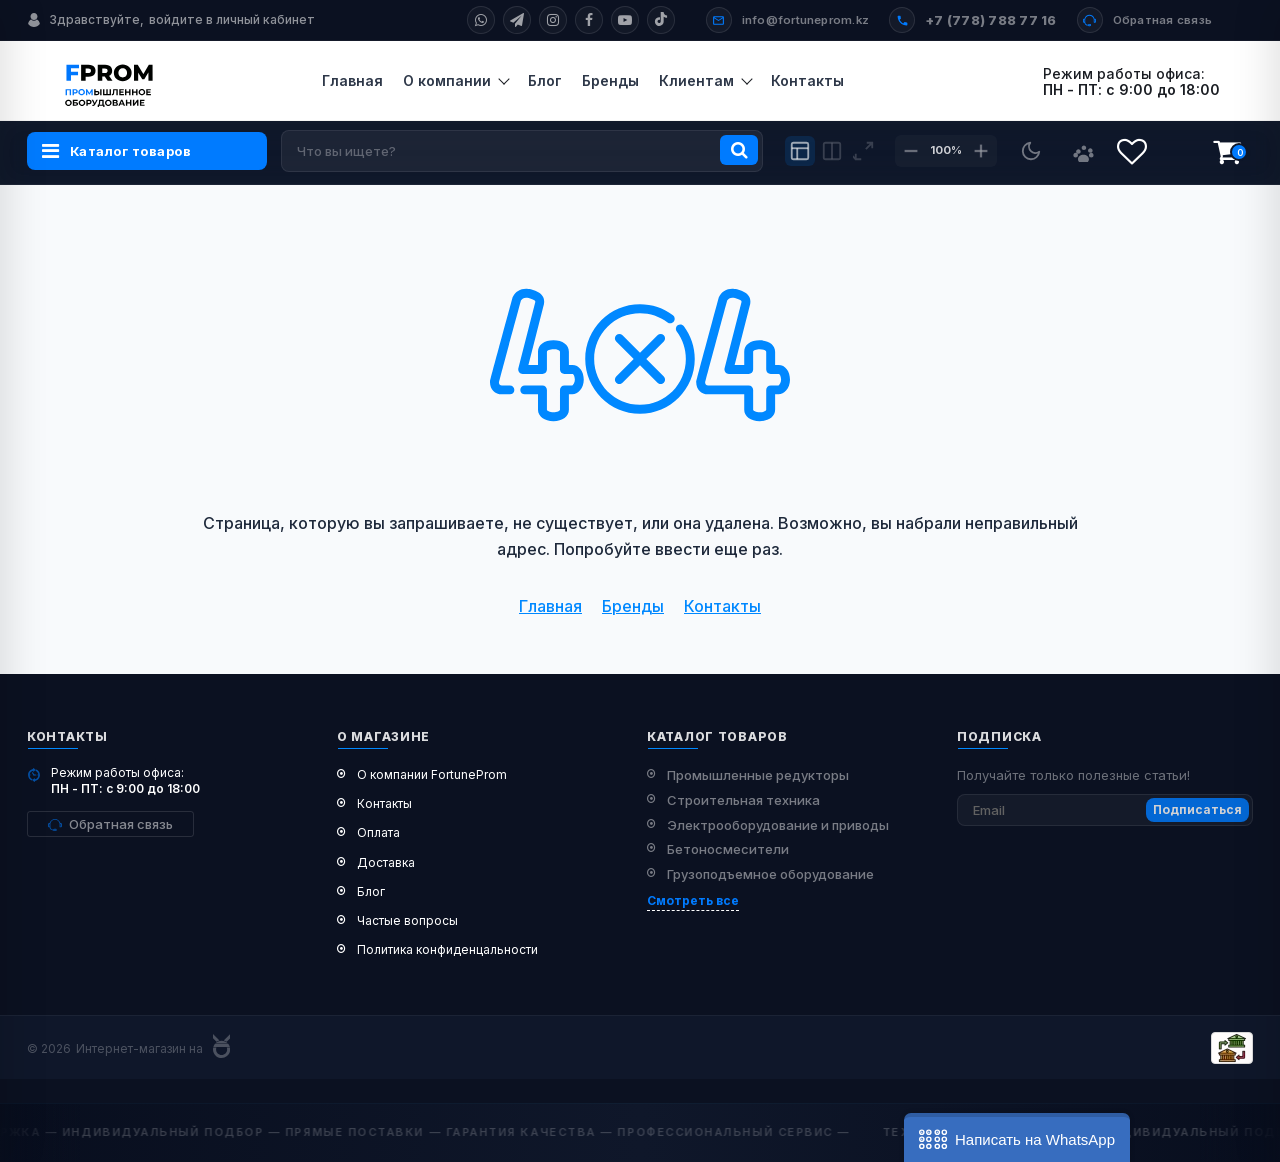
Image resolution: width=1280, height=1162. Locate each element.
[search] (522, 151)
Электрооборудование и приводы (778, 825)
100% (946, 150)
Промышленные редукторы (758, 775)
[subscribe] (1105, 810)
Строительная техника (743, 800)
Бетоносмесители (728, 849)
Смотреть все (693, 900)
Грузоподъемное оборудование (770, 874)
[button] (1017, 1137)
